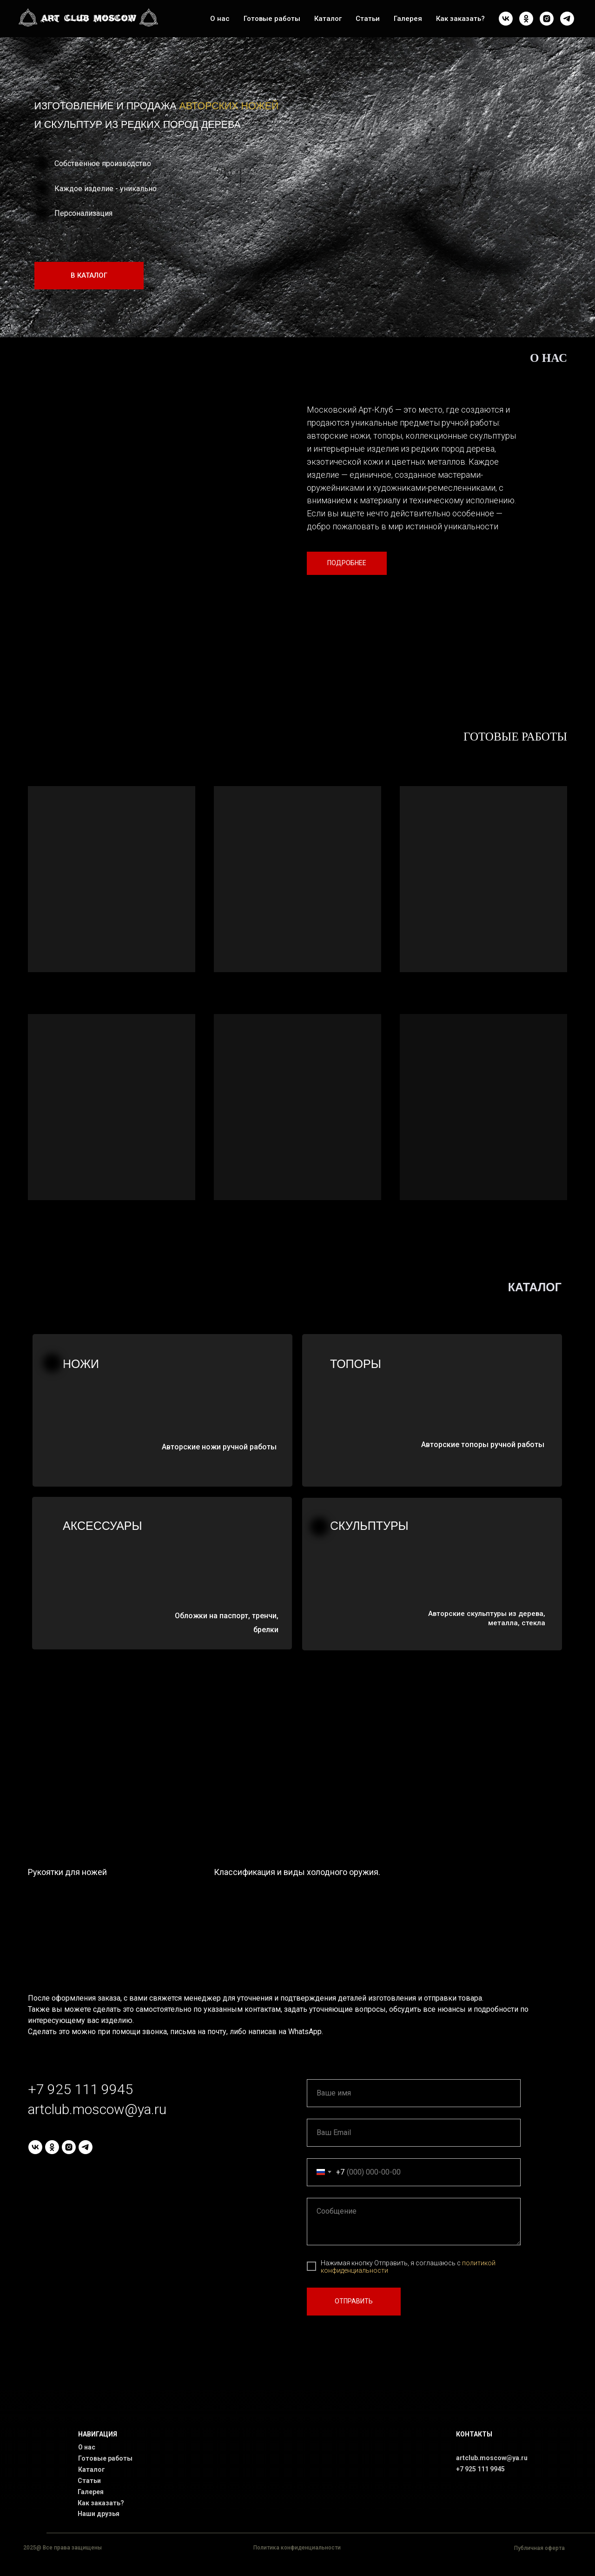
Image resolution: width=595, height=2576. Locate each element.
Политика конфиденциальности (297, 2547)
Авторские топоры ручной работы (482, 1444)
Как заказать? (460, 18)
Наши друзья (98, 2513)
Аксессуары (102, 1525)
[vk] (506, 19)
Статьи (368, 18)
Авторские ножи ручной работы (219, 1446)
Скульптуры (369, 1525)
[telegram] (567, 19)
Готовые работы (272, 18)
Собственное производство (102, 163)
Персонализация (83, 213)
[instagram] (547, 19)
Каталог (328, 18)
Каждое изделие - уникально (105, 188)
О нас (220, 18)
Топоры (355, 1363)
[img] (514, 123)
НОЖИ (81, 1363)
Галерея (408, 18)
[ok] (526, 19)
